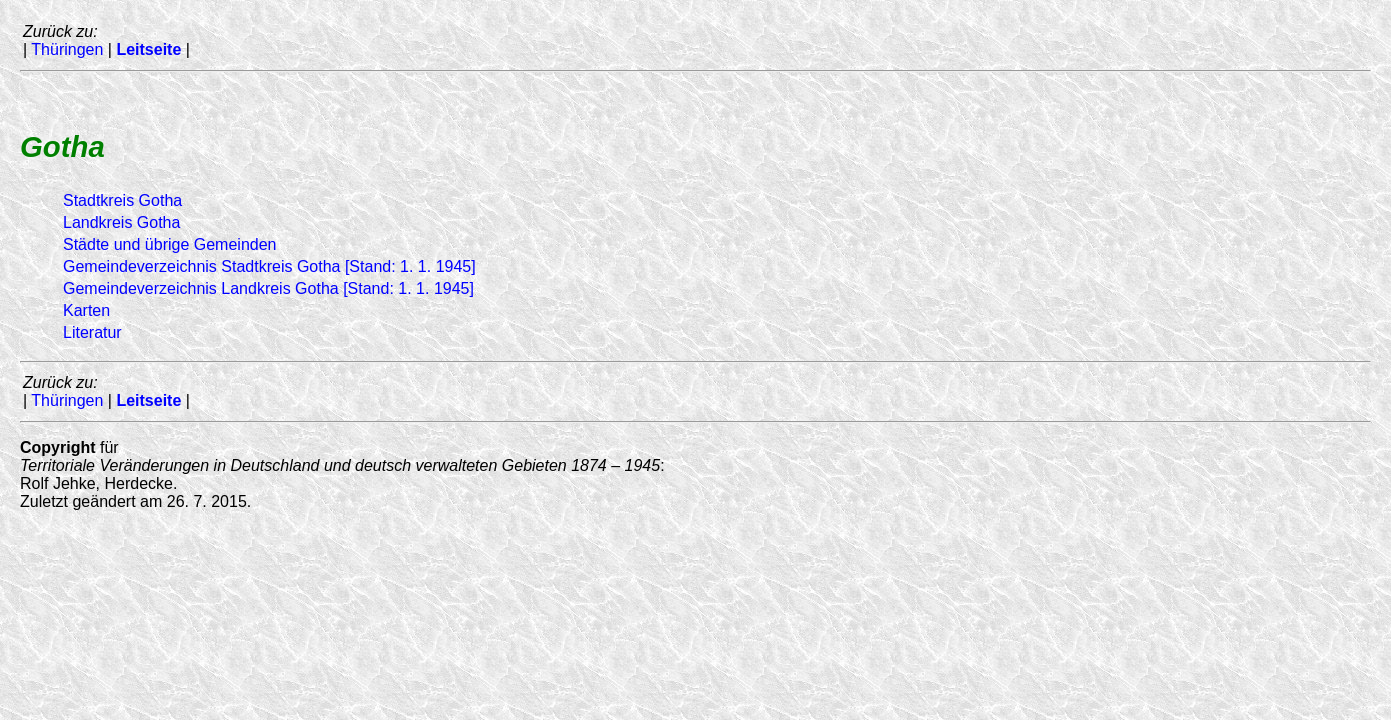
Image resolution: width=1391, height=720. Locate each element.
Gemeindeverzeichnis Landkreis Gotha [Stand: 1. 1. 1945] (268, 288)
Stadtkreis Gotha (122, 200)
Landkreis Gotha (121, 222)
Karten (86, 310)
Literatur (92, 332)
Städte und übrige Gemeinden (169, 244)
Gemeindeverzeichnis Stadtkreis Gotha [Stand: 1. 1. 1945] (269, 266)
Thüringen (67, 49)
